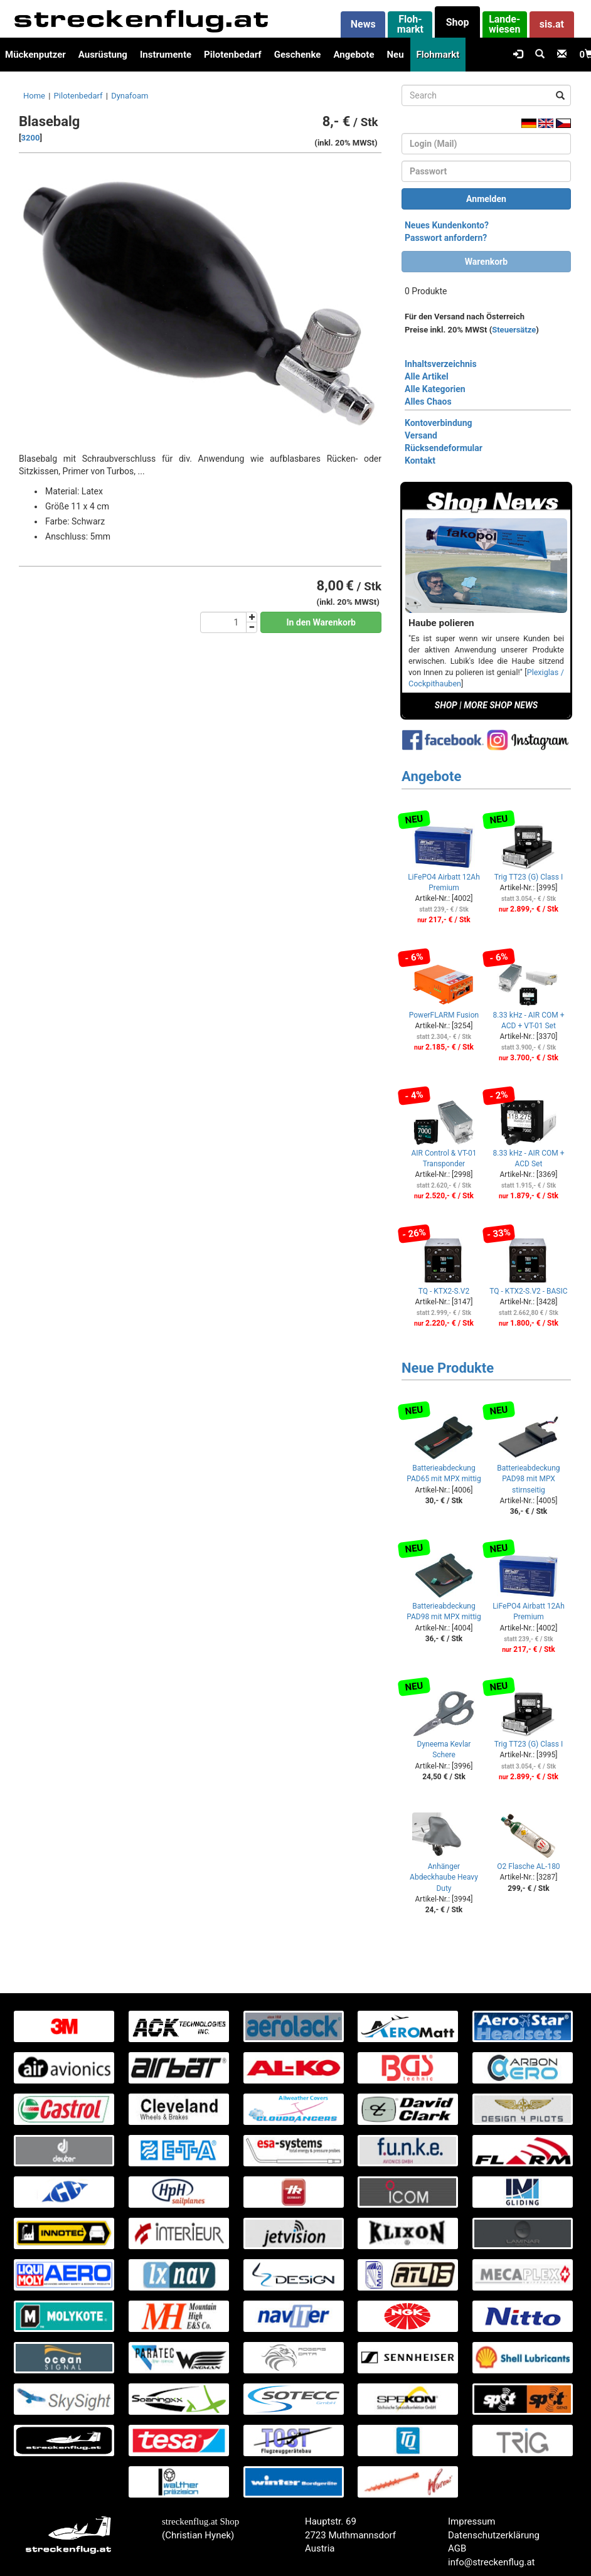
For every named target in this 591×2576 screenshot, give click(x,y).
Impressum (471, 2521)
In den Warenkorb (321, 622)
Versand (421, 435)
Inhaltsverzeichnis (441, 364)
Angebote (353, 54)
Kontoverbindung (438, 423)
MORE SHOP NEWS (501, 705)
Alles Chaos (428, 402)
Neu (394, 54)
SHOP (446, 705)
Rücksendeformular (443, 448)
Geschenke (297, 54)
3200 (30, 137)
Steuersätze (514, 329)
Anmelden (486, 199)
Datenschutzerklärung (494, 2535)
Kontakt (420, 460)
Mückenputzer (35, 54)
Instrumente (165, 54)
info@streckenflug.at (491, 2562)
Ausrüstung (102, 54)
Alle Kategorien (435, 389)
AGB (457, 2548)
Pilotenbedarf (233, 54)
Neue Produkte (448, 1368)
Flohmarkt (438, 54)
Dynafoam (129, 95)
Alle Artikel (427, 376)
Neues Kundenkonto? (447, 225)
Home (34, 95)
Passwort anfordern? (446, 238)
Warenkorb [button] (486, 262)
